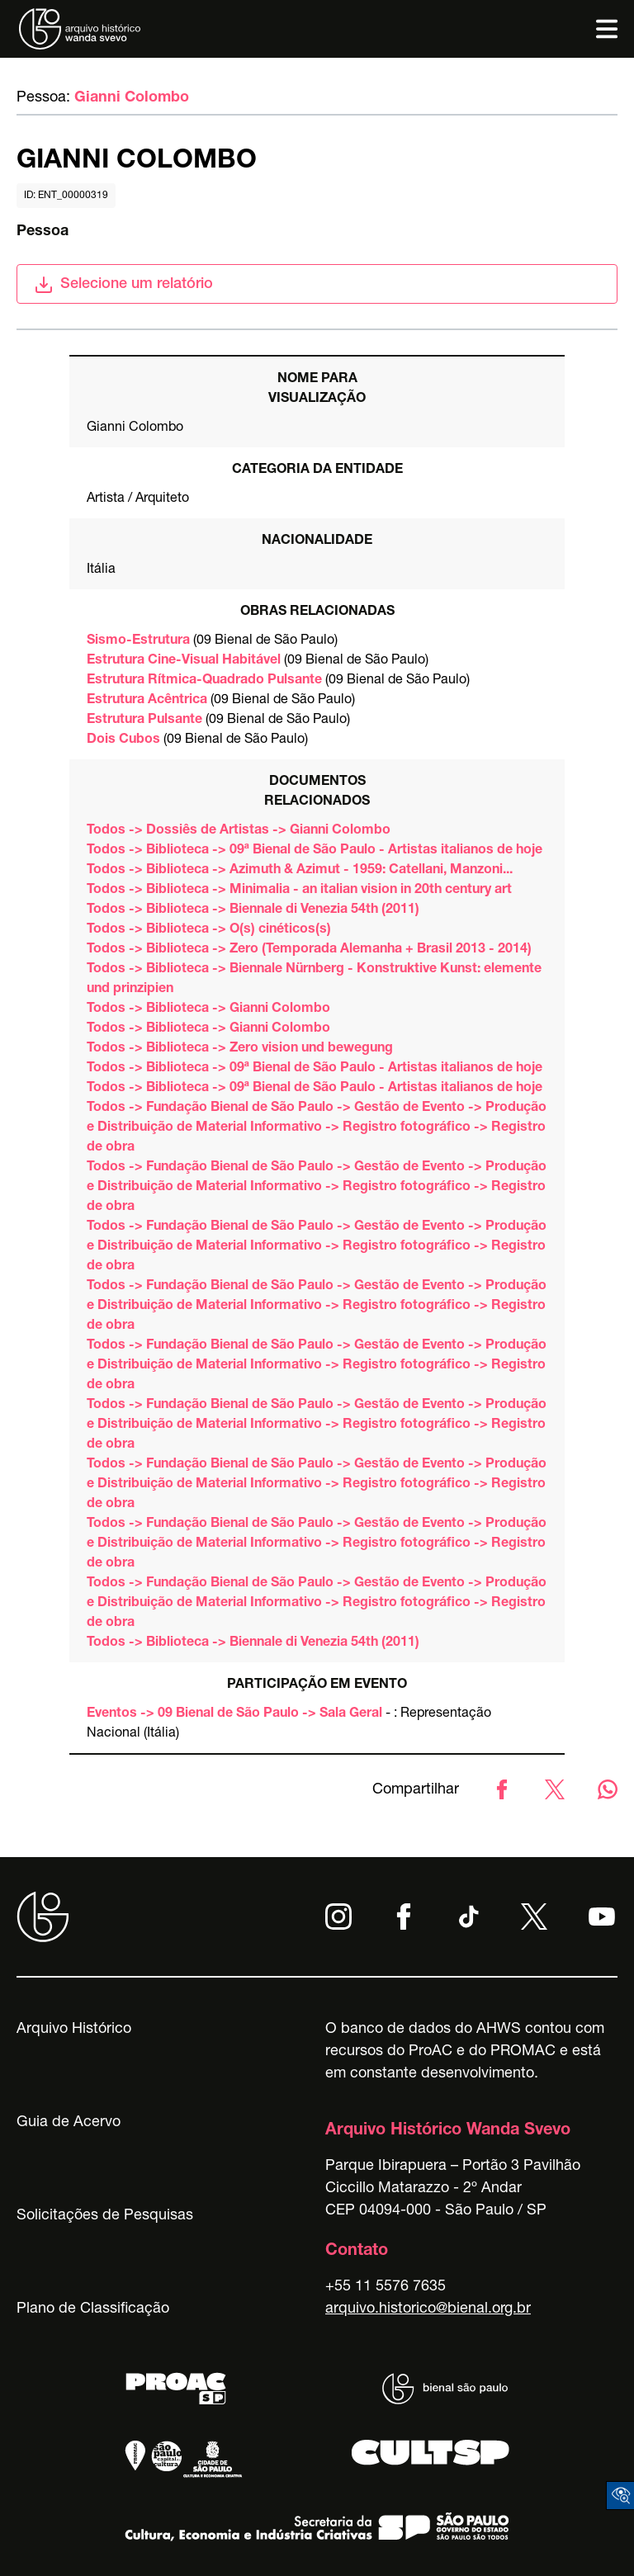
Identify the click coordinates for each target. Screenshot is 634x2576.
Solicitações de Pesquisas (105, 2216)
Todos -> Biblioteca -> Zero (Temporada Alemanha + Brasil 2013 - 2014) (309, 950)
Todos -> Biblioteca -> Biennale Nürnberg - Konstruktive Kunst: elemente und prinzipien (314, 979)
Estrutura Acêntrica (147, 700)
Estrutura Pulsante (144, 720)
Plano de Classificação (93, 2309)
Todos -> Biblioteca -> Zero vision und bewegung (240, 1049)
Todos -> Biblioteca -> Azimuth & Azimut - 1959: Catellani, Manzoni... (300, 870)
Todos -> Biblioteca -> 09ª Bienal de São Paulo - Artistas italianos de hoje (314, 851)
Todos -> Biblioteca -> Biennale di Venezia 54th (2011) (253, 910)
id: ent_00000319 (66, 196)
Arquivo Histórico (74, 2029)
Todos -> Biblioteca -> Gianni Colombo (208, 1009)
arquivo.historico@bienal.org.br (428, 2309)
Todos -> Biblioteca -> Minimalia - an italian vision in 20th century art (299, 890)
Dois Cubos (123, 740)
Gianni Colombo (131, 98)
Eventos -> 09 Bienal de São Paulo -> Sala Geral (234, 1714)
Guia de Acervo (69, 2122)
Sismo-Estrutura (138, 641)
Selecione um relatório (123, 285)
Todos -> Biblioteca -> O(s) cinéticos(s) (209, 930)
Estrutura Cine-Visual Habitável (184, 661)
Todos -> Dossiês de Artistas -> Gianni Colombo (238, 831)
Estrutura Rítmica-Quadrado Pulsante (204, 681)
